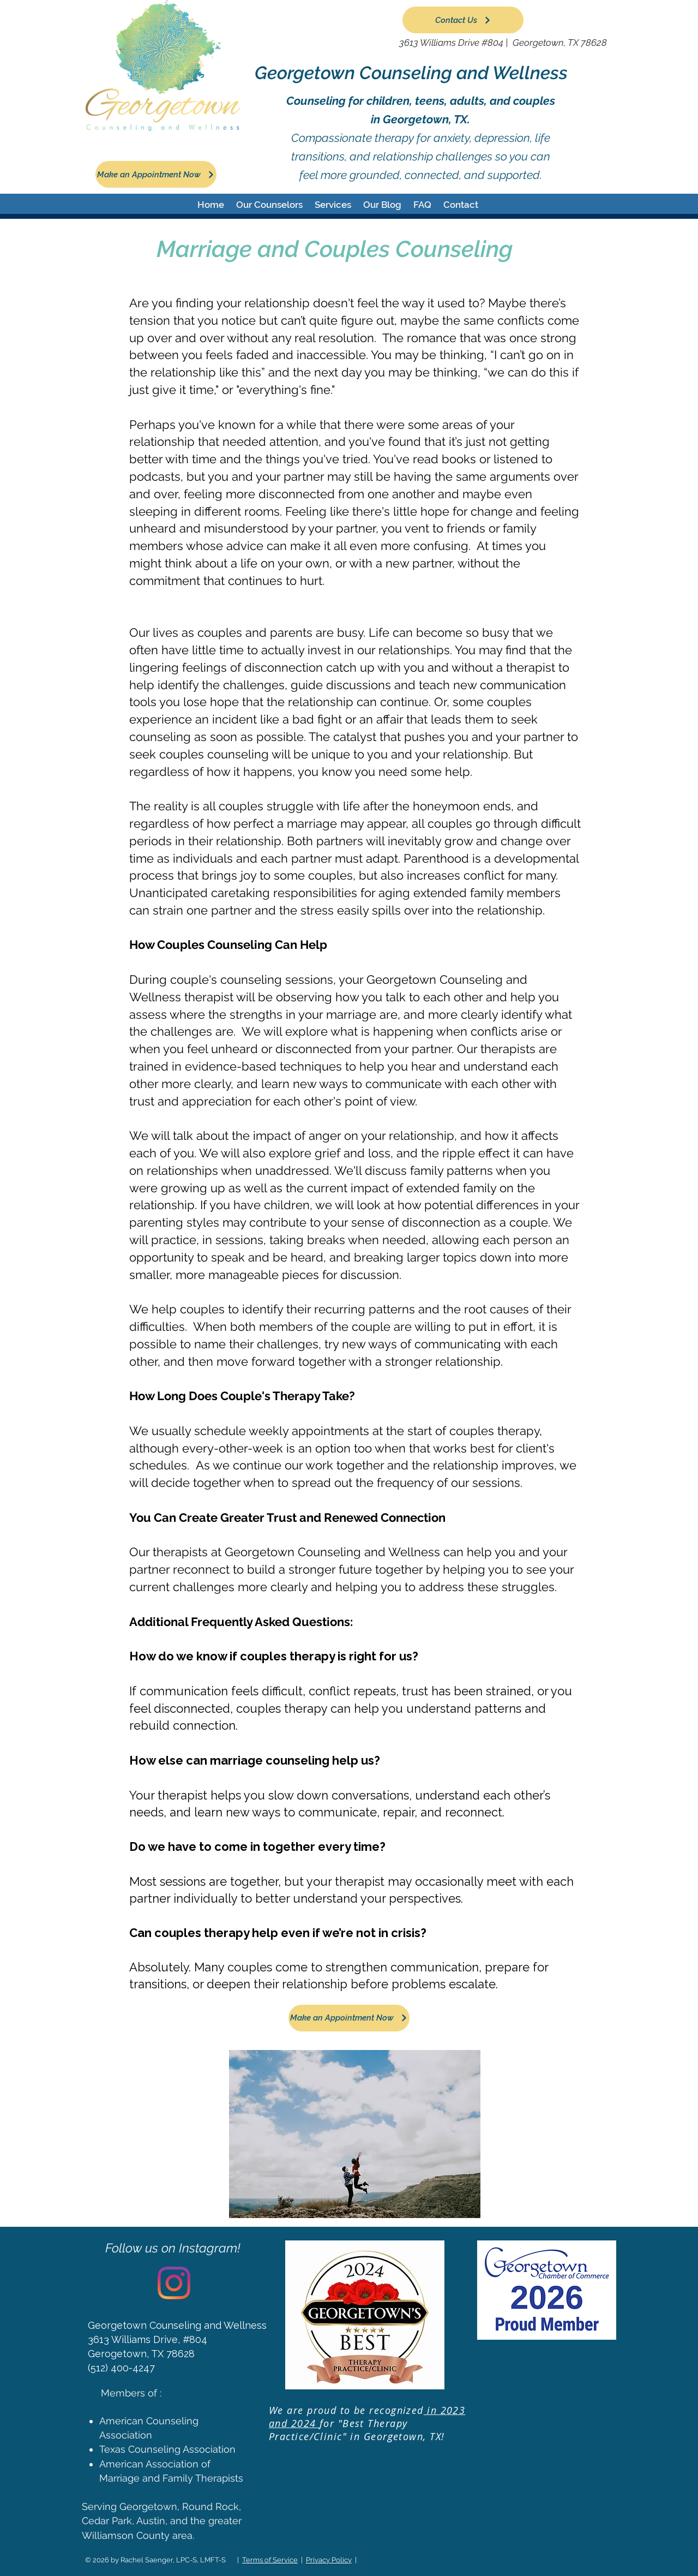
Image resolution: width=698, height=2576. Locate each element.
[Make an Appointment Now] (155, 174)
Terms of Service (270, 2560)
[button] (269, 205)
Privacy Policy (329, 2560)
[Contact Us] (463, 20)
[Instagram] (174, 2283)
